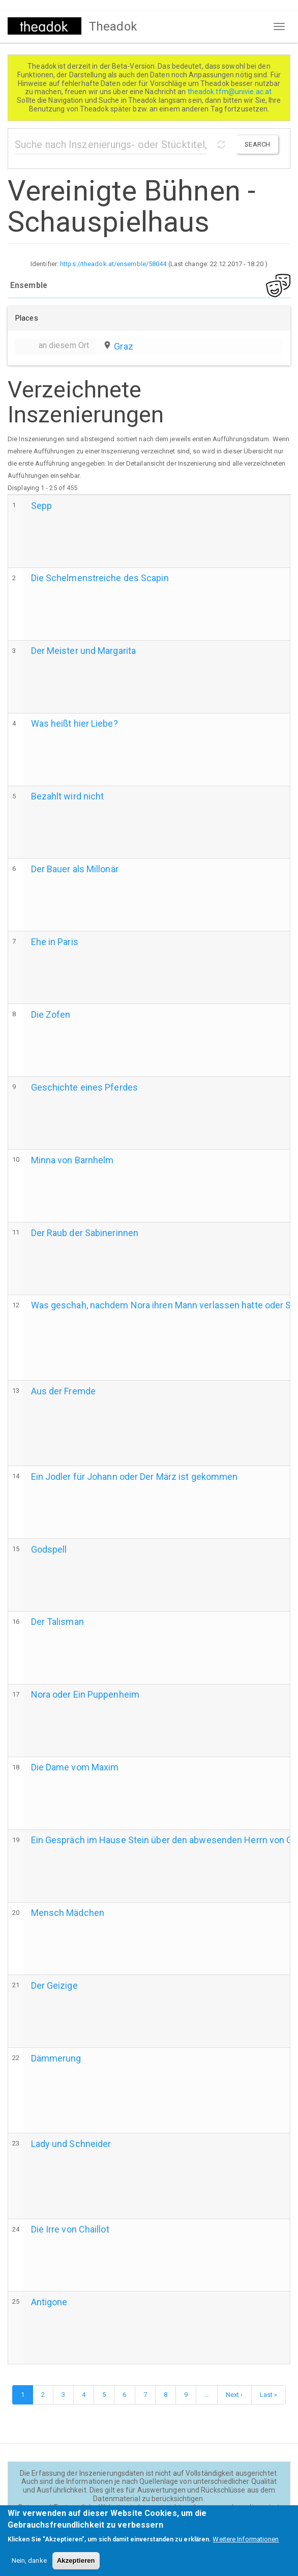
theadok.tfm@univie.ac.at (231, 92)
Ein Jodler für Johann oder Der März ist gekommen (134, 1476)
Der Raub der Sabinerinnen (85, 1232)
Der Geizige (54, 1985)
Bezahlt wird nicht (67, 796)
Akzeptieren (76, 2566)
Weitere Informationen (246, 2545)
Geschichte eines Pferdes (84, 1087)
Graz (123, 346)
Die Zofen (51, 1014)
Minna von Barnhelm (72, 1160)
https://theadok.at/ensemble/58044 (113, 264)
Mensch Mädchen (67, 1912)
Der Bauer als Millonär (74, 869)
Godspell (49, 1549)
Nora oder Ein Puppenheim (85, 1694)
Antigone (49, 2302)
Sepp (41, 505)
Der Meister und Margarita (83, 650)
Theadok (113, 26)
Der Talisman (57, 1621)
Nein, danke (29, 2566)
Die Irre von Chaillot (70, 2229)
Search (257, 144)
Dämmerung (56, 2058)
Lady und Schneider (71, 2143)
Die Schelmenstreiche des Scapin (100, 578)
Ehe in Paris (54, 941)
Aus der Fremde (63, 1391)
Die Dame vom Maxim (75, 1767)
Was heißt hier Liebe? (74, 723)
